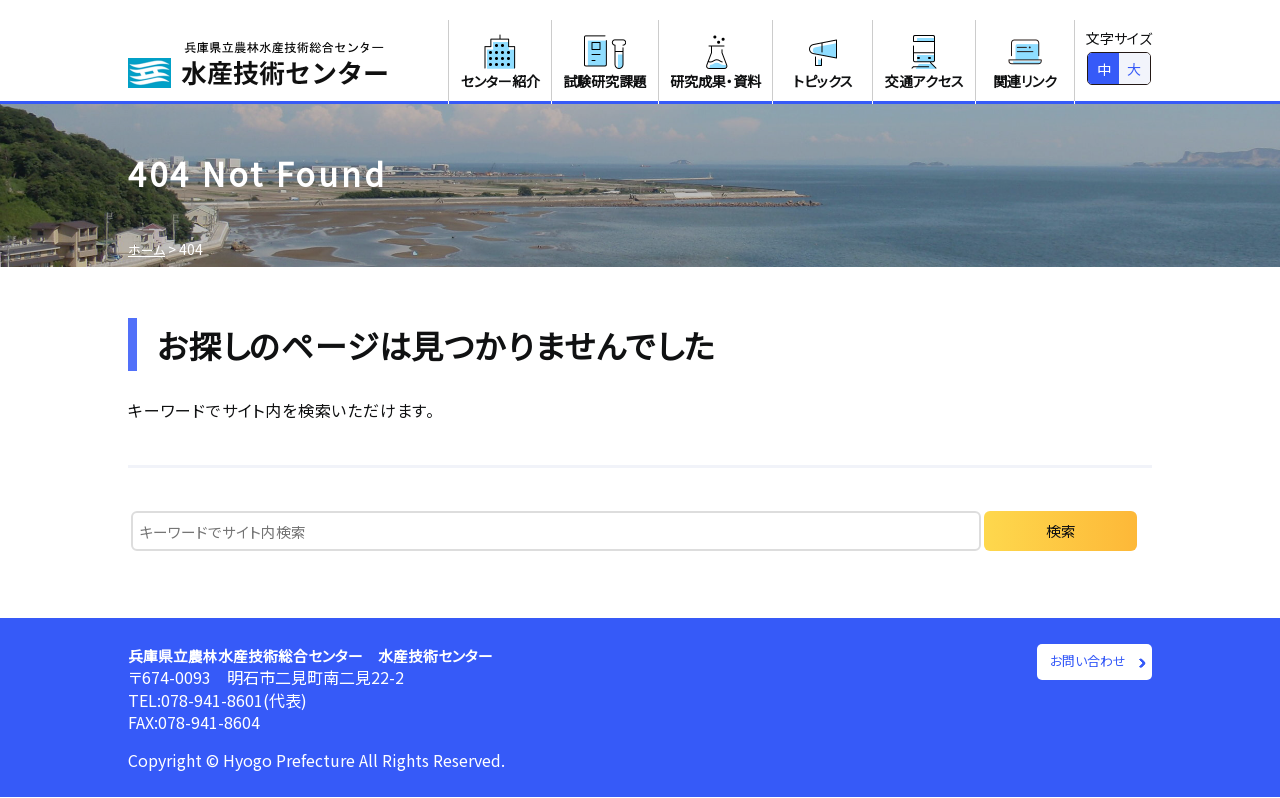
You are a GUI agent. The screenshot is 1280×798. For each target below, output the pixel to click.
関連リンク (1025, 61)
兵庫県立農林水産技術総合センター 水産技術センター (323, 655)
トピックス (823, 61)
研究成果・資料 (715, 61)
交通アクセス (924, 61)
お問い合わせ (1083, 663)
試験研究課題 (605, 61)
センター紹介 (500, 61)
